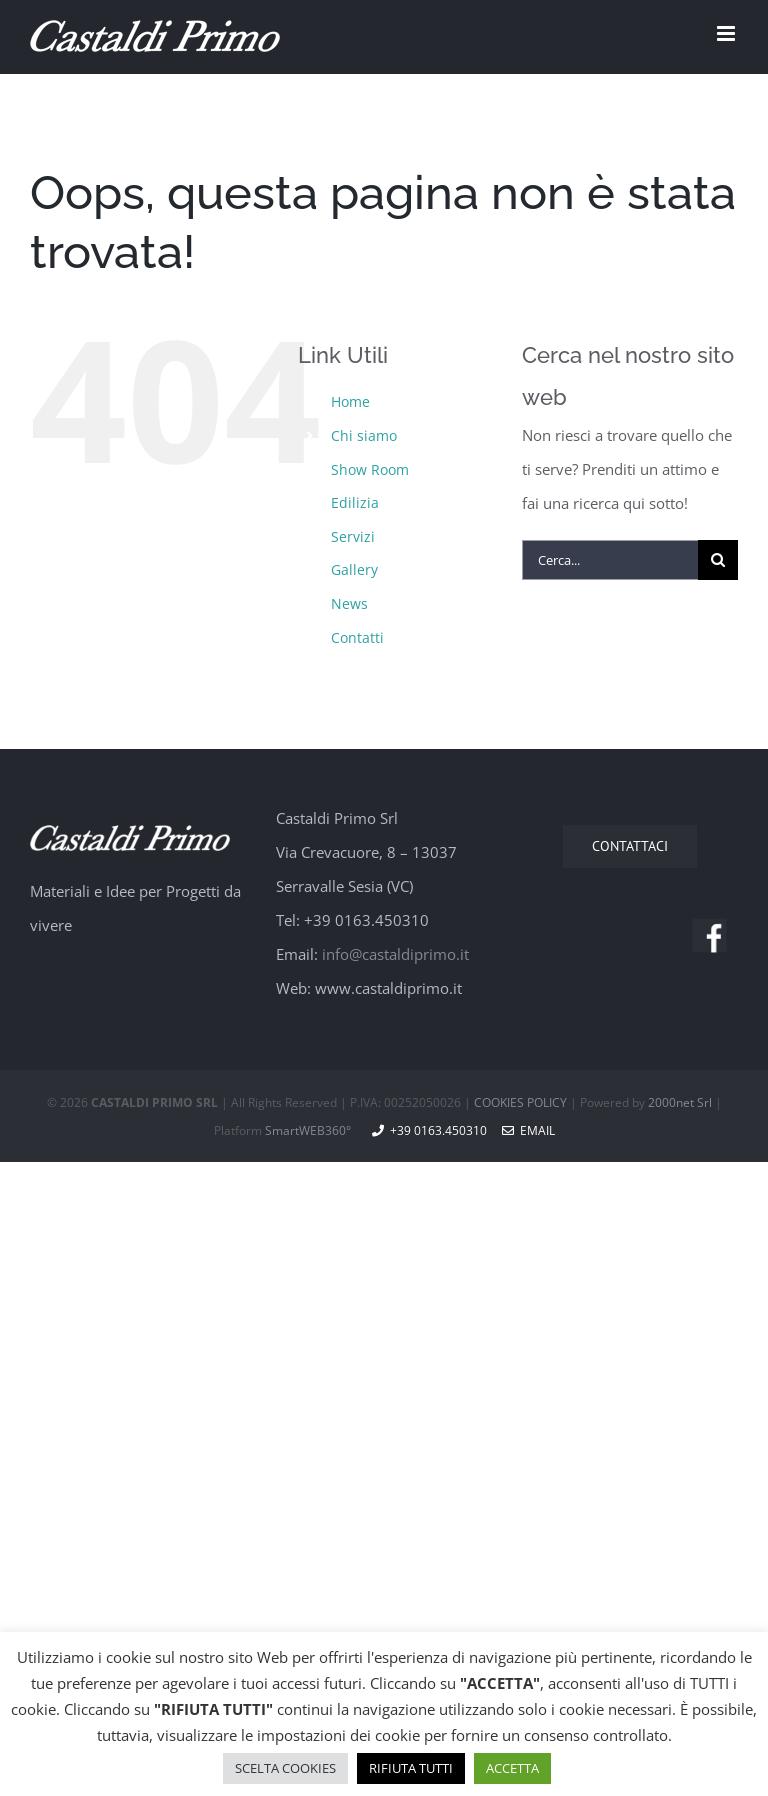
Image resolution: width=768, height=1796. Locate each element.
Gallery (354, 569)
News (349, 603)
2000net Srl (680, 1102)
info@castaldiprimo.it (395, 954)
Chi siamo (364, 435)
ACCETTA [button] (512, 1768)
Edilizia (355, 502)
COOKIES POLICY (520, 1102)
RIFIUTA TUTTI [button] (411, 1768)
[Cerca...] (610, 560)
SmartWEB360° (308, 1130)
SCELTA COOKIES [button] (285, 1768)
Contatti (357, 637)
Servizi (353, 536)
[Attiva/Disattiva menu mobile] (727, 33)
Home (350, 401)
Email (528, 1130)
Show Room (370, 469)
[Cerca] (718, 560)
